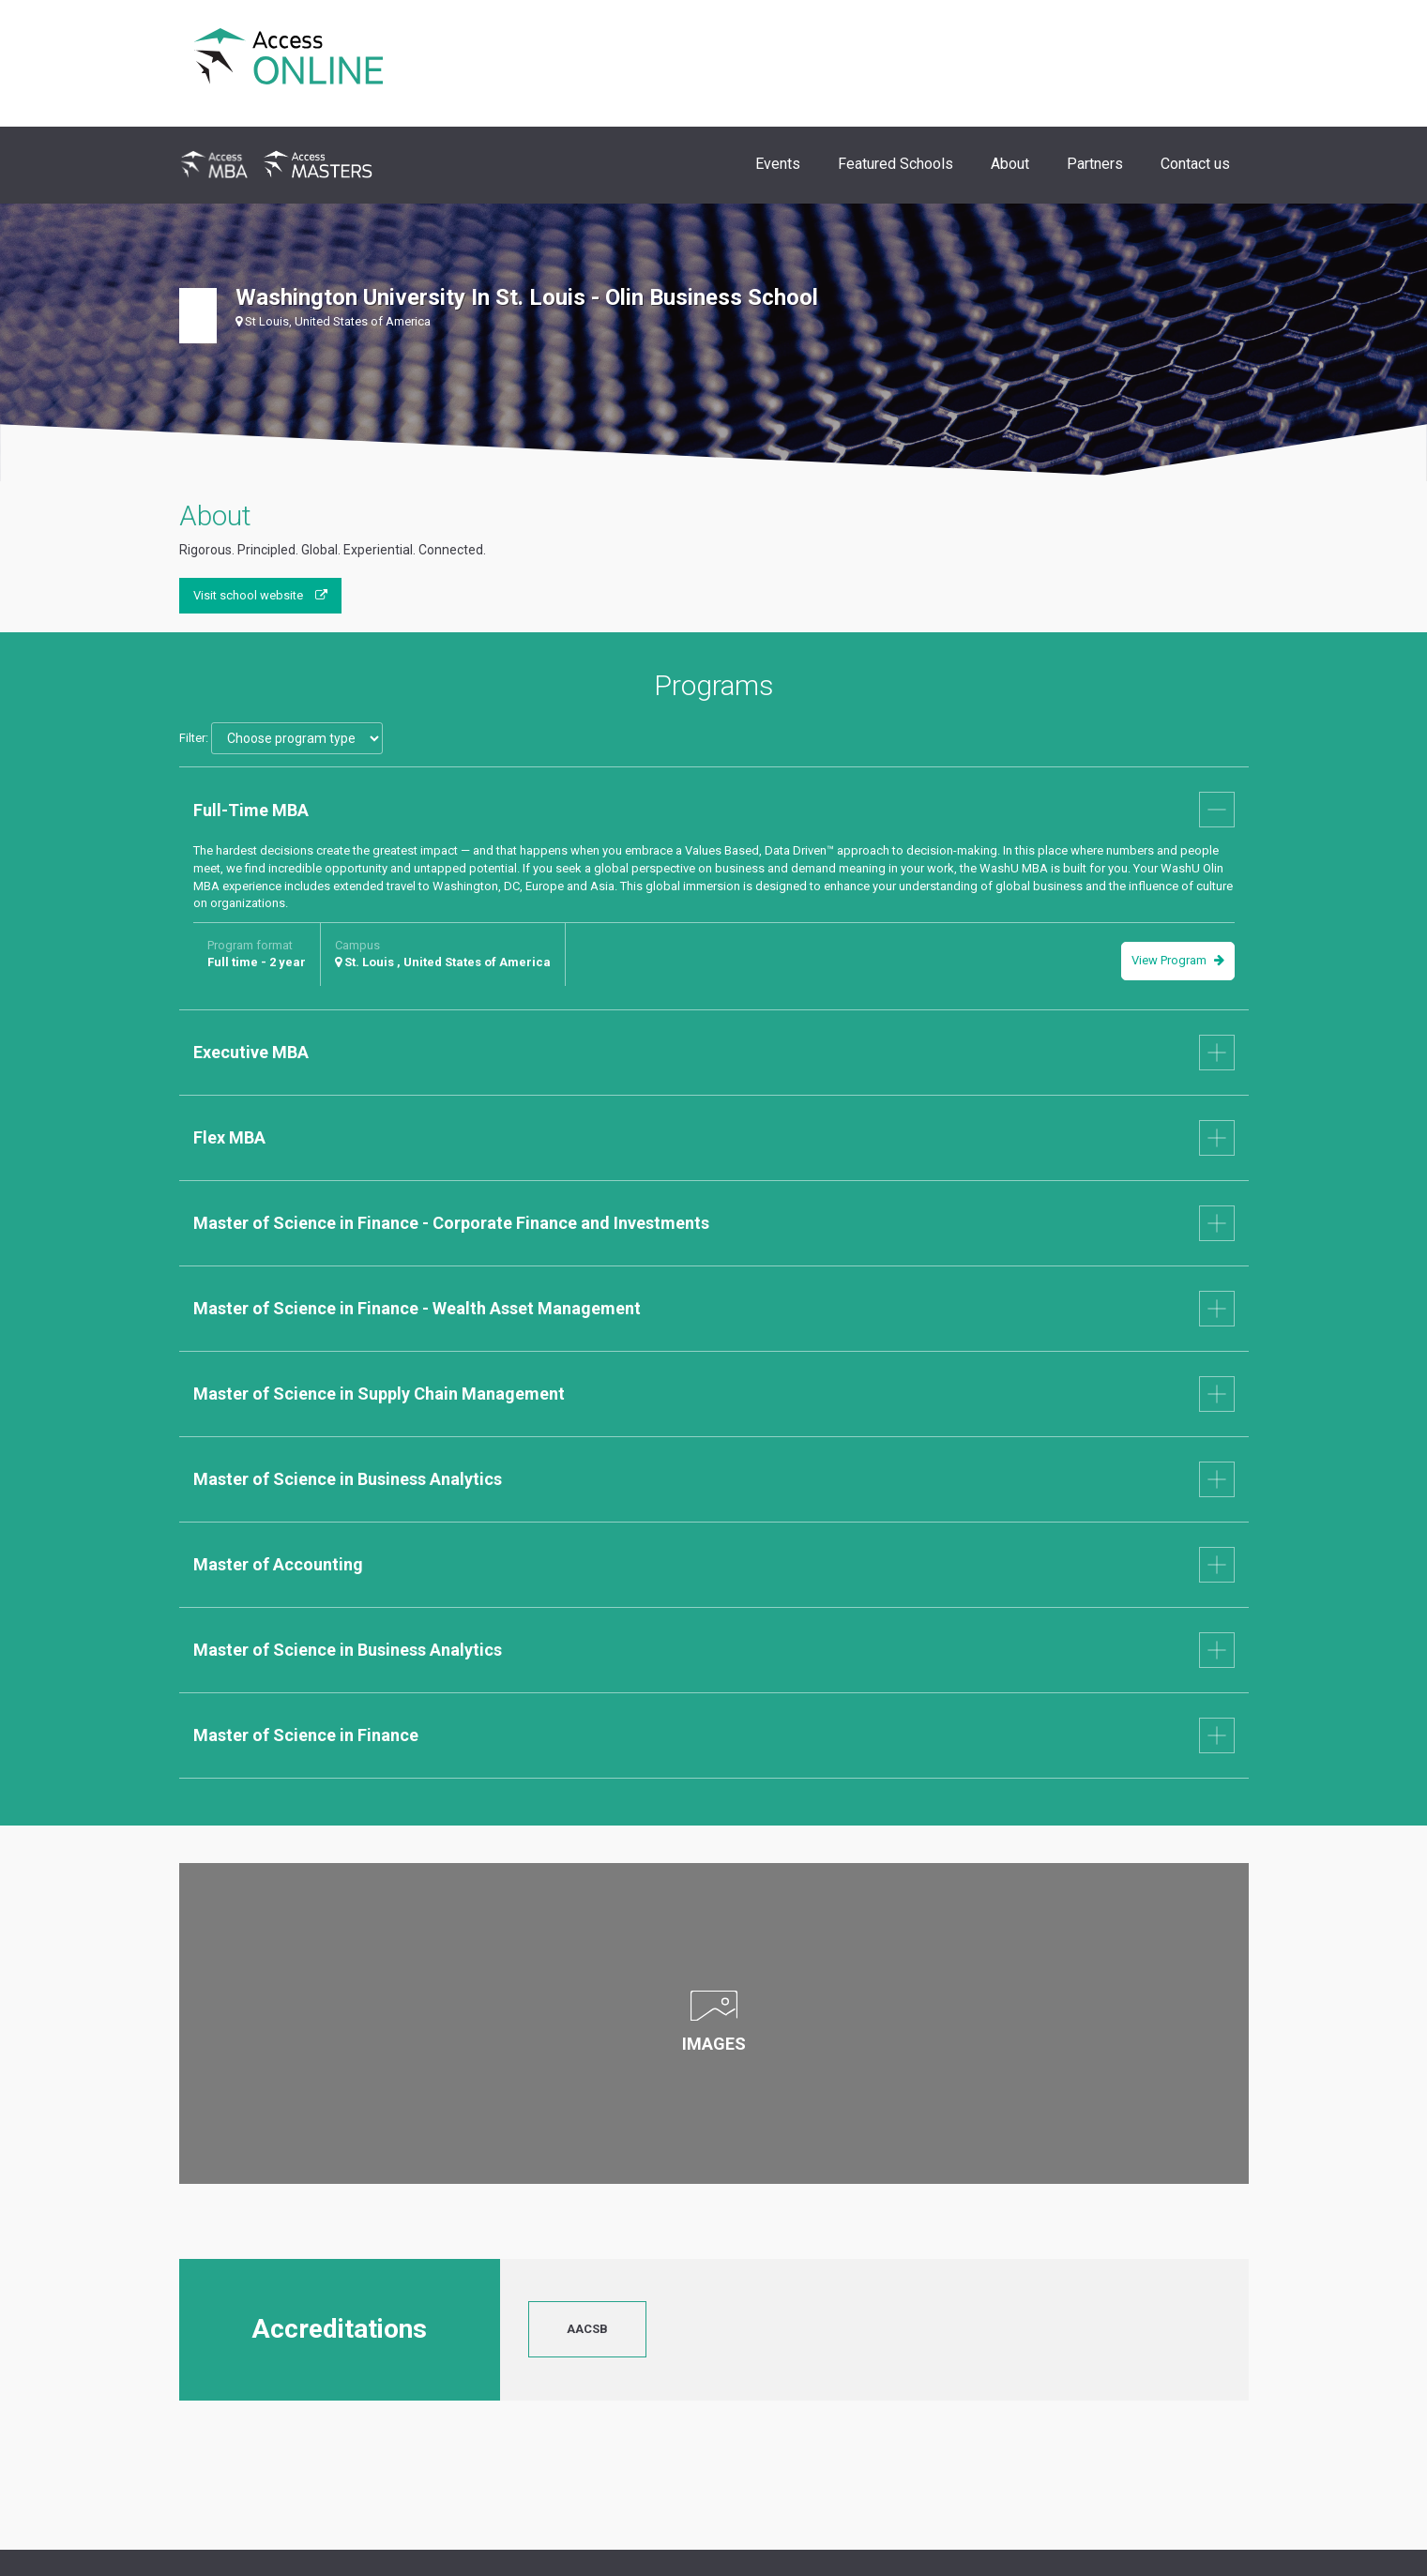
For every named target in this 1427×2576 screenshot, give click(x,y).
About (1010, 164)
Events (777, 164)
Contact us (1195, 164)
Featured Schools (895, 164)
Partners (1095, 164)
